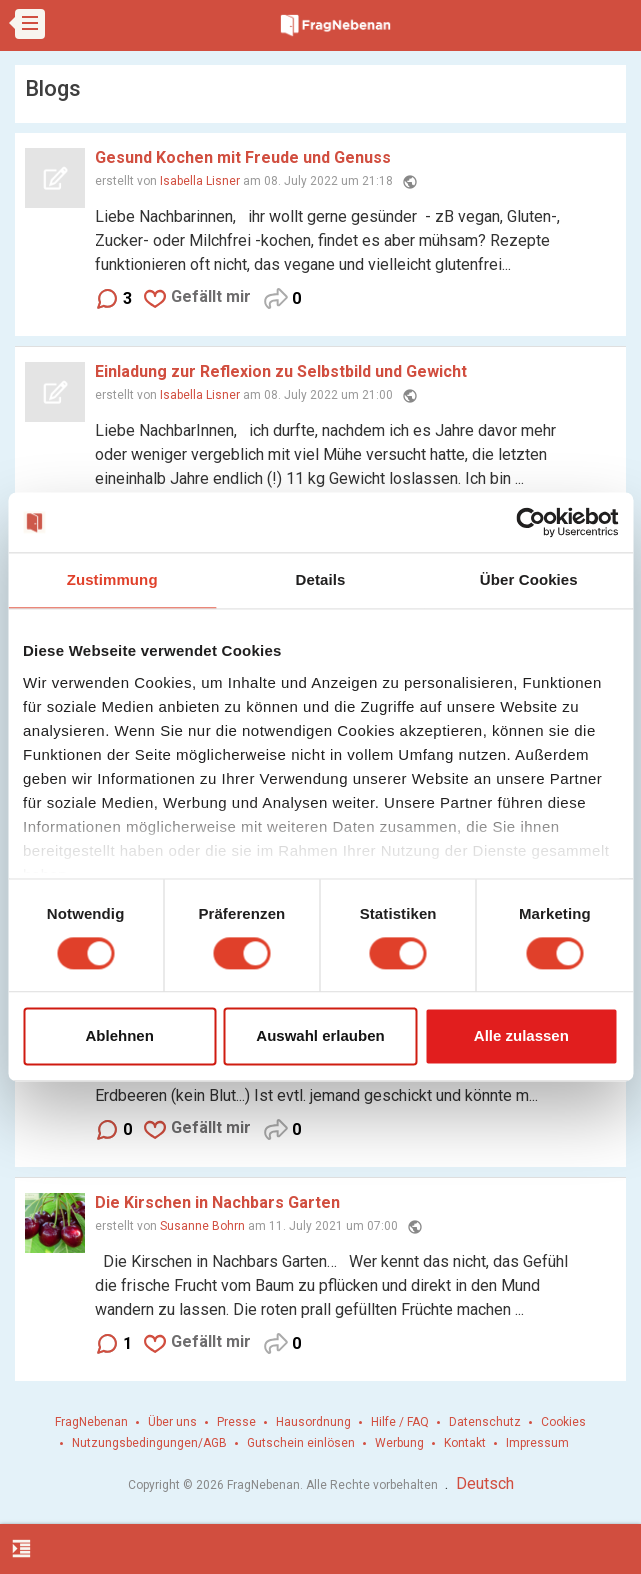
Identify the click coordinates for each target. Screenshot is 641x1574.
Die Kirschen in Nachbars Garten (217, 1202)
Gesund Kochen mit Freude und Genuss (243, 157)
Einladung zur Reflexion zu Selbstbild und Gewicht (281, 371)
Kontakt (465, 1443)
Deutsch (485, 1483)
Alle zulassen (521, 1036)
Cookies (563, 1422)
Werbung (399, 1443)
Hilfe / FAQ (400, 1422)
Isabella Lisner (200, 181)
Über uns (172, 1422)
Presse (236, 1422)
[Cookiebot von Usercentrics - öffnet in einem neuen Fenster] (530, 522)
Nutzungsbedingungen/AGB (149, 1443)
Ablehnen (120, 1036)
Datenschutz (485, 1422)
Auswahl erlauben (320, 1036)
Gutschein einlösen (301, 1443)
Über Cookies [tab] (529, 579)
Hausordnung (313, 1422)
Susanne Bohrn (202, 1226)
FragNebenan (91, 1422)
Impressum (537, 1443)
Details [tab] (321, 579)
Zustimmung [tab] (112, 579)
